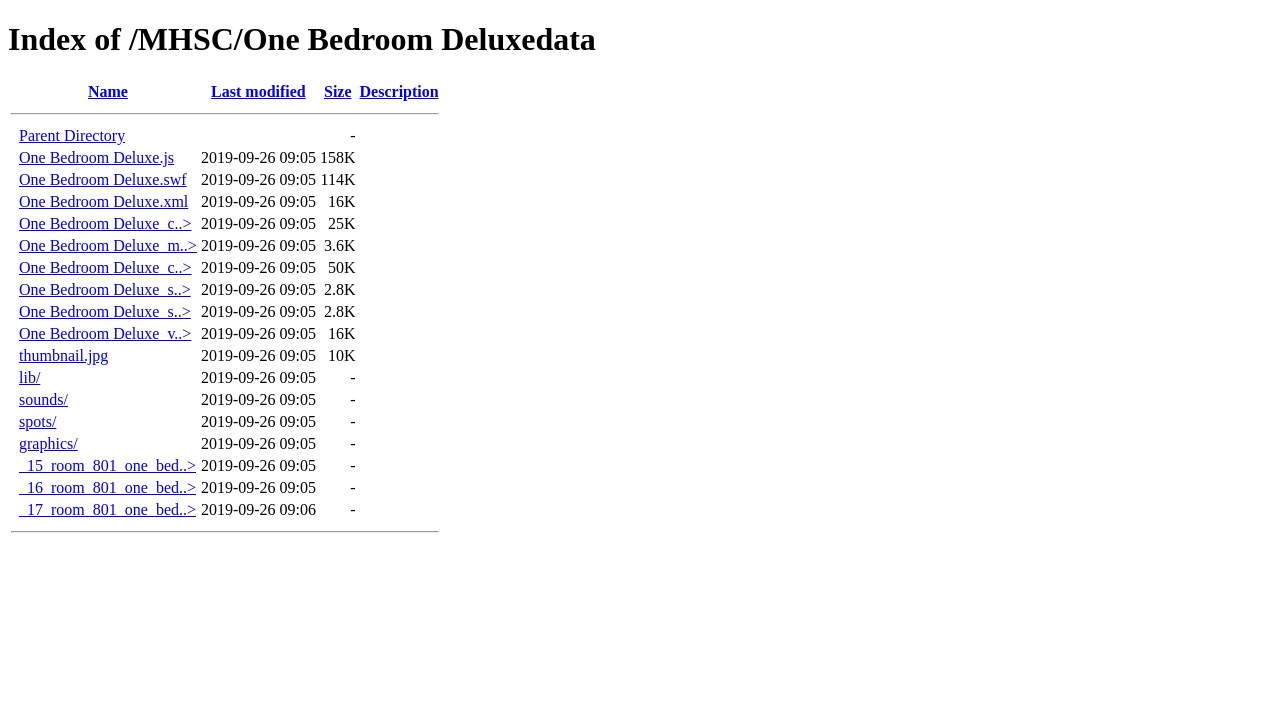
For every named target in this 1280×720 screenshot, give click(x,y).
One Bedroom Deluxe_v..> (105, 333)
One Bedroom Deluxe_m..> (108, 245)
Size (338, 91)
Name (108, 91)
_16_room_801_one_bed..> (107, 487)
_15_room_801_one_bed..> (107, 465)
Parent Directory (72, 135)
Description (399, 91)
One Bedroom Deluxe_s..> (105, 289)
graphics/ (48, 443)
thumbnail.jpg (63, 355)
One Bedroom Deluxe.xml (103, 201)
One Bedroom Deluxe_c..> (105, 223)
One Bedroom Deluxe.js (96, 157)
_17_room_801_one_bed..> (107, 509)
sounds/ (43, 399)
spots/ (37, 421)
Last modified (258, 91)
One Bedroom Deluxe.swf (103, 179)
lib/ (29, 377)
